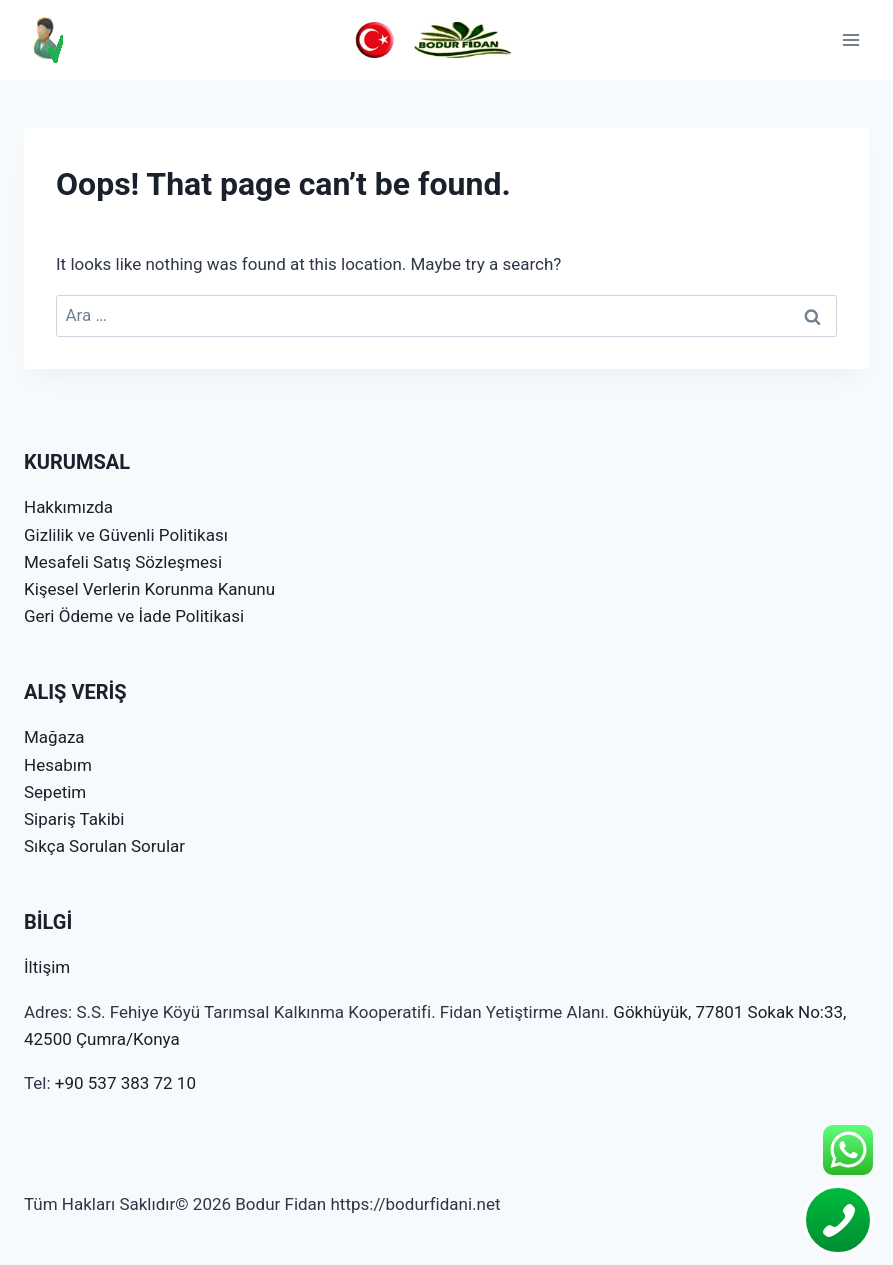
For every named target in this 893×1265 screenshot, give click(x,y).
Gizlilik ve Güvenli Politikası (126, 535)
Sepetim (55, 792)
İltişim (47, 967)
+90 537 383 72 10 (125, 1083)
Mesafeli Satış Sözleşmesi (123, 562)
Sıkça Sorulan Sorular (104, 846)
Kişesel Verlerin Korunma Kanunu (149, 589)
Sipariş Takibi (74, 819)
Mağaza (54, 737)
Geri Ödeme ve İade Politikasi (134, 616)
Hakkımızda (68, 507)
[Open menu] (850, 39)
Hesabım (58, 765)
